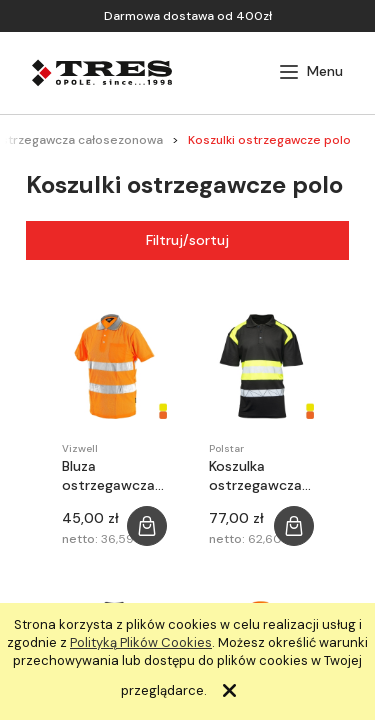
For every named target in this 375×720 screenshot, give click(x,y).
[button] (311, 72)
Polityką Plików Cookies (141, 642)
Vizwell (80, 448)
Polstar (226, 448)
